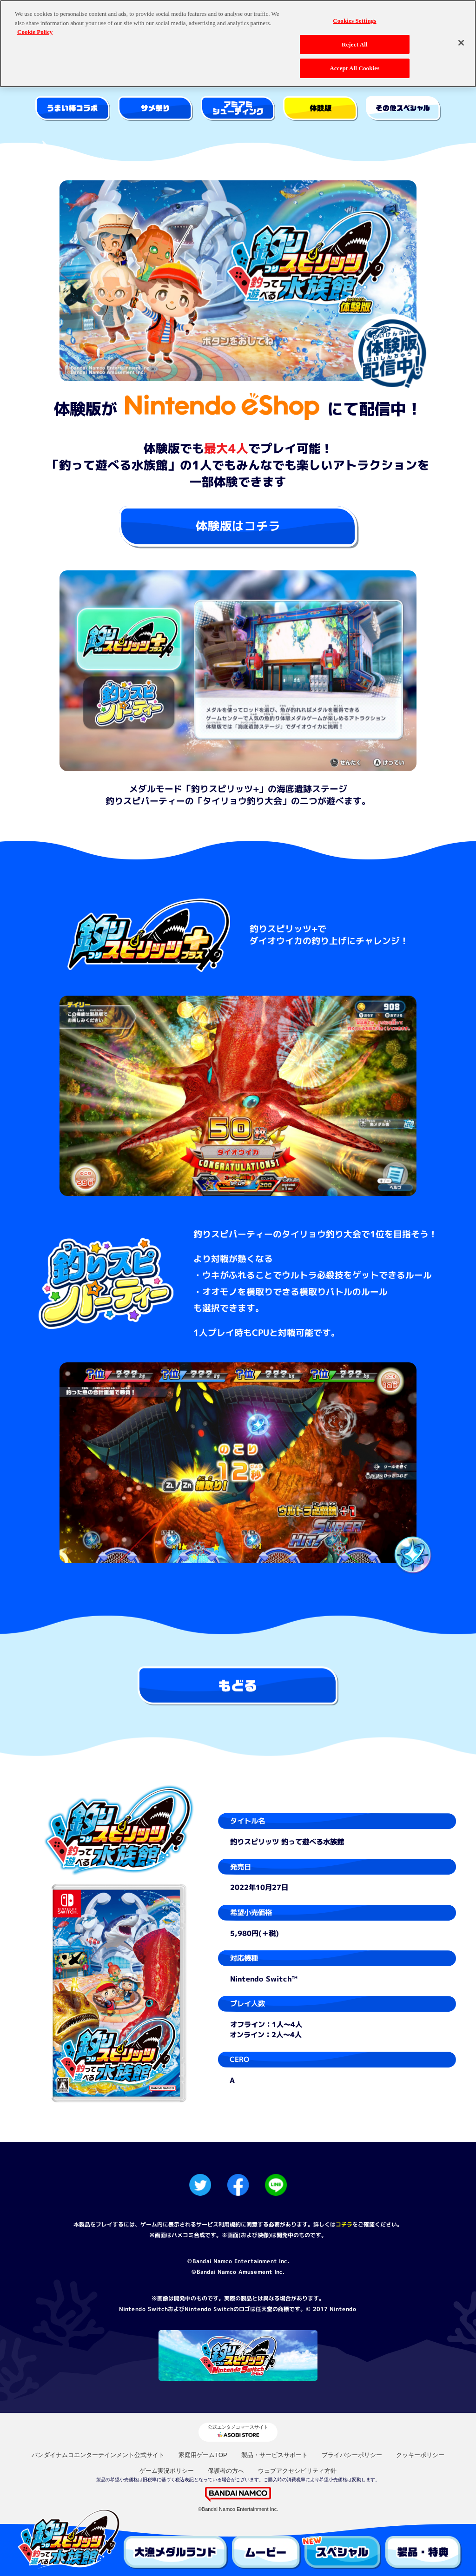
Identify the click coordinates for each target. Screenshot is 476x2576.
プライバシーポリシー (352, 2454)
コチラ (344, 2224)
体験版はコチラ (238, 525)
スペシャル (342, 2552)
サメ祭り (155, 108)
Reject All (355, 41)
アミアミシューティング (238, 108)
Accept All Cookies (354, 65)
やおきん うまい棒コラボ (72, 108)
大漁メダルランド (176, 2552)
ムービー (266, 2552)
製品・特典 (423, 2552)
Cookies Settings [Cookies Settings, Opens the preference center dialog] (354, 18)
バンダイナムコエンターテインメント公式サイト (98, 2454)
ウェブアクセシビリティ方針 (297, 2470)
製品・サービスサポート (274, 2454)
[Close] (461, 40)
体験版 (320, 108)
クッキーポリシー (420, 2454)
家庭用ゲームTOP (202, 2454)
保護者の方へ (226, 2470)
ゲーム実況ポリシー (166, 2470)
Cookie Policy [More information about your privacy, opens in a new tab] (35, 29)
